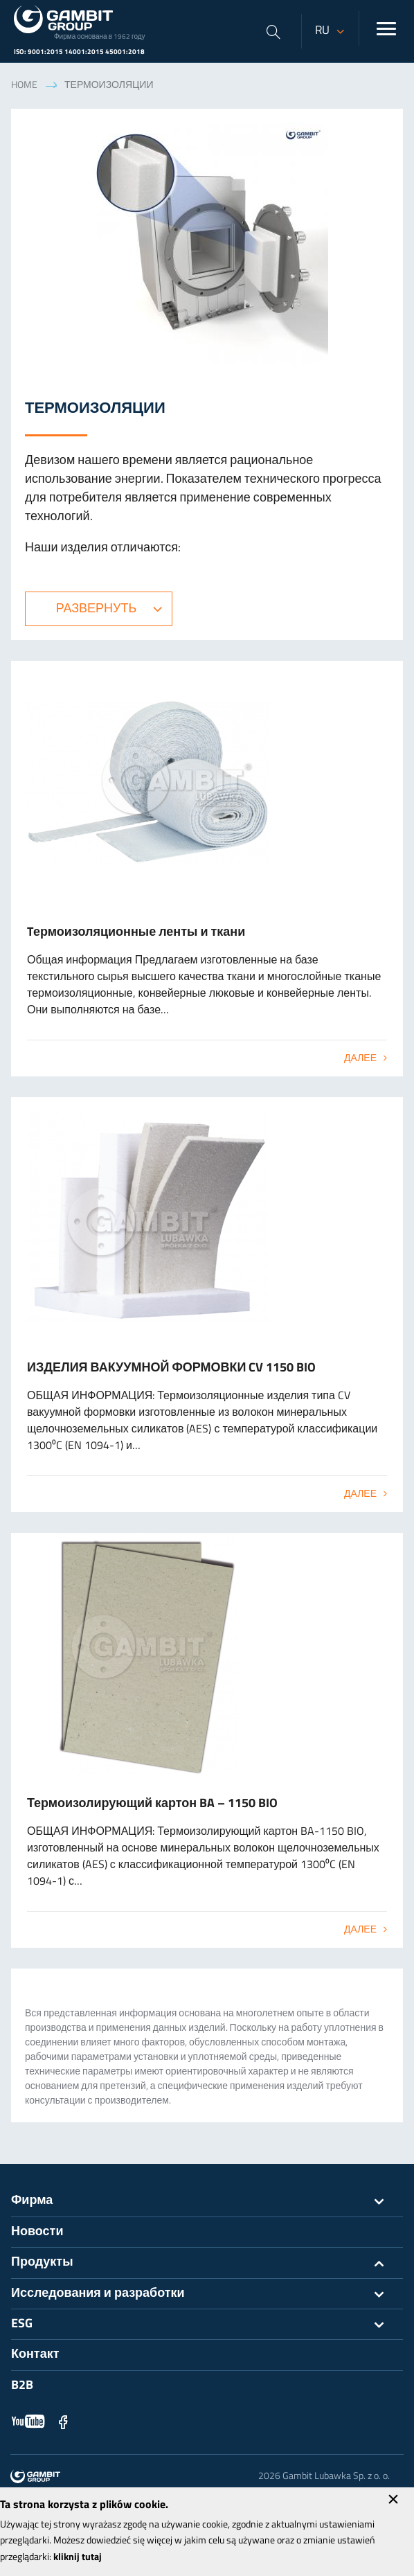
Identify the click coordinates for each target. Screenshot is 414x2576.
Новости (37, 2232)
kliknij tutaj (77, 2557)
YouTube (28, 2421)
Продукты (207, 2263)
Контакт (35, 2354)
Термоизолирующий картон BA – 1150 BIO (152, 1804)
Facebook (63, 2421)
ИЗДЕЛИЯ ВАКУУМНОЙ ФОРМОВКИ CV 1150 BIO (171, 1368)
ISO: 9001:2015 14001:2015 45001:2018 (79, 52)
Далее (360, 1059)
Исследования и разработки (207, 2294)
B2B (22, 2385)
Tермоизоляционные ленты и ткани (136, 932)
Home (24, 85)
